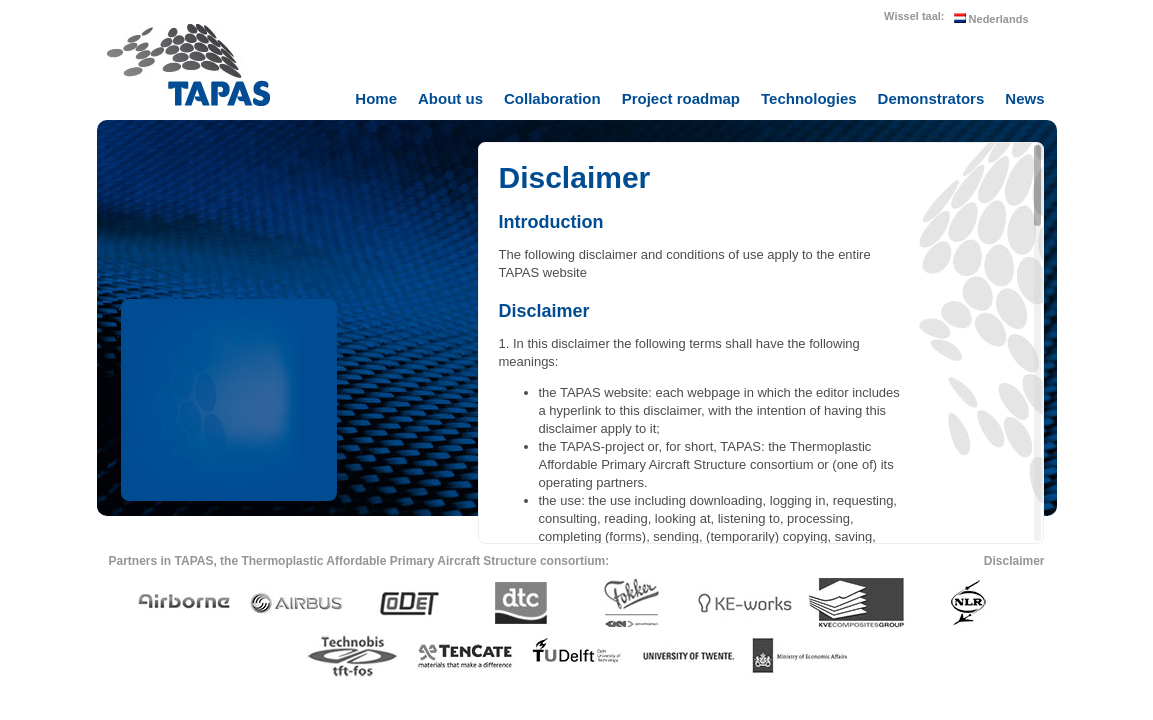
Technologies (809, 98)
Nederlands (991, 19)
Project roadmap (681, 98)
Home (376, 98)
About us (450, 98)
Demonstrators (931, 98)
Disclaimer (1014, 561)
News (1024, 98)
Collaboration (552, 98)
